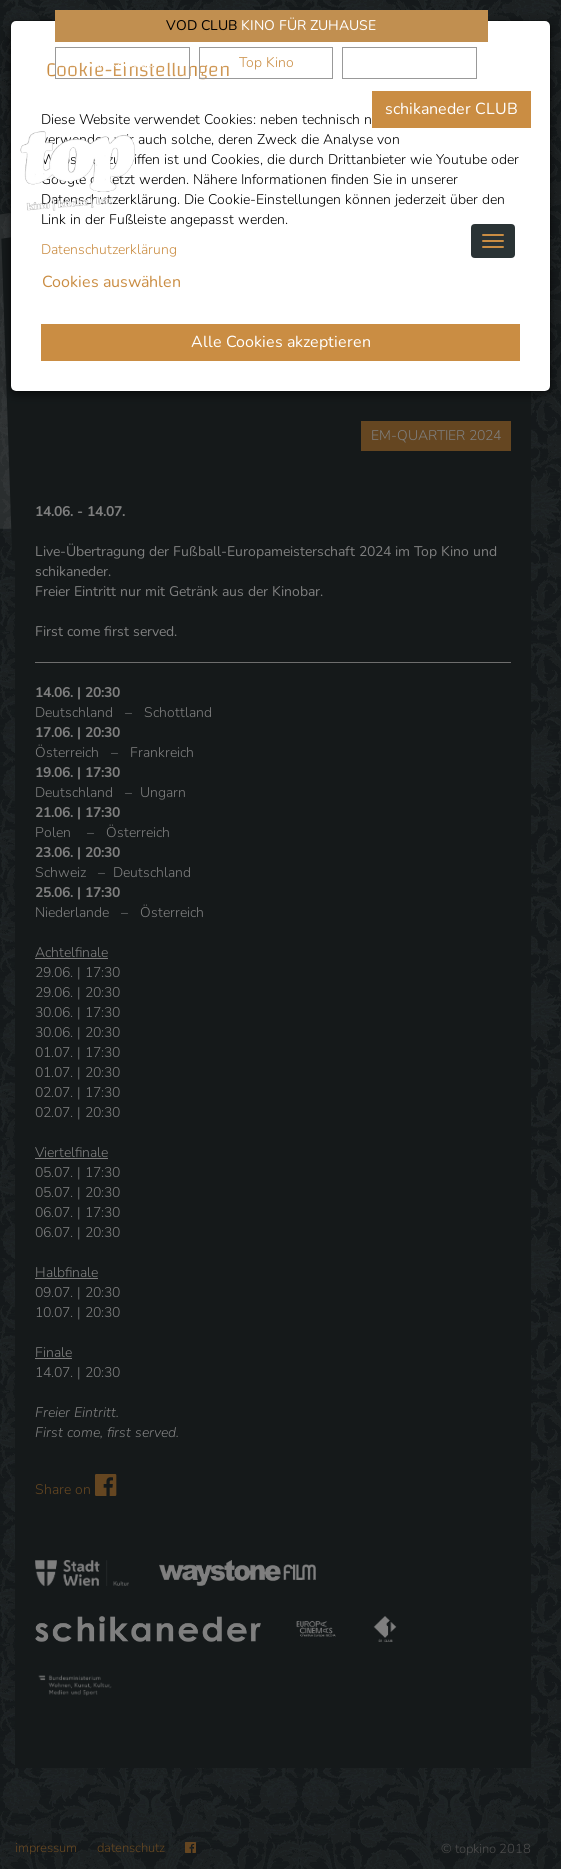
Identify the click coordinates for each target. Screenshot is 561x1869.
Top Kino (266, 62)
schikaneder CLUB (451, 109)
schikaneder (122, 62)
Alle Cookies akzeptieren (281, 342)
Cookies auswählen (111, 282)
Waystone (409, 62)
